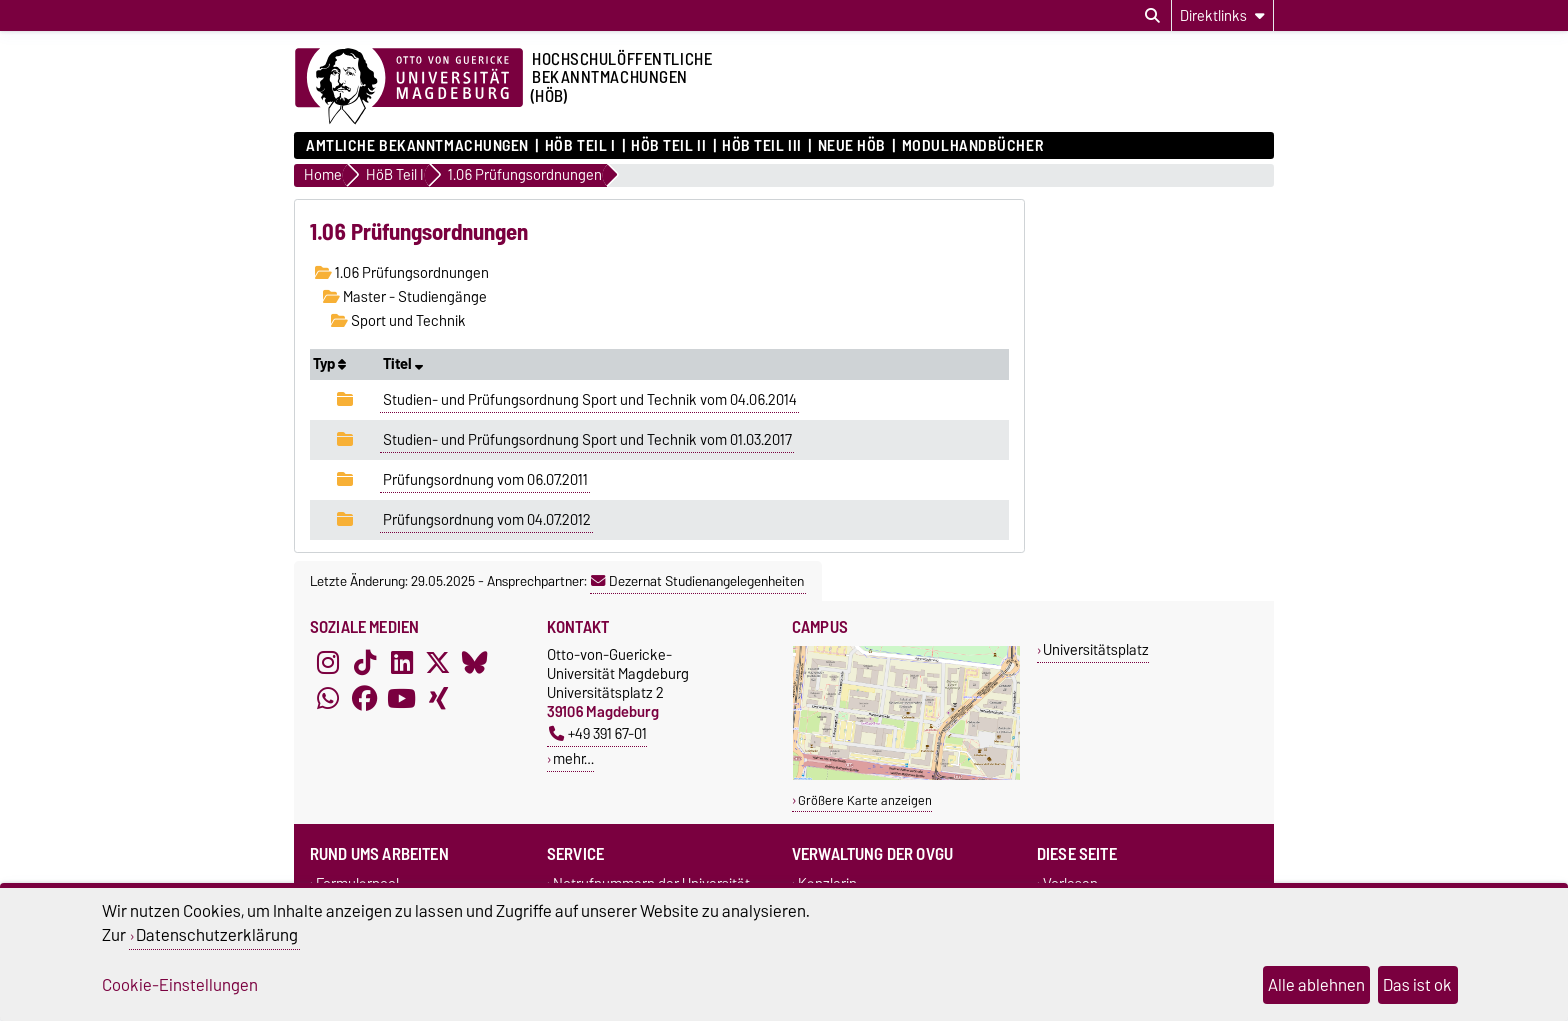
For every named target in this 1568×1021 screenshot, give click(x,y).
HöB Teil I (580, 146)
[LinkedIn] (402, 663)
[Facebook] (365, 699)
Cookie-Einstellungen (180, 985)
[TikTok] (365, 663)
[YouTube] (402, 699)
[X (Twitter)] (438, 663)
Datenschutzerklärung (217, 935)
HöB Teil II (668, 146)
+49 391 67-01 (598, 733)
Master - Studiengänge (405, 297)
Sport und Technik (398, 321)
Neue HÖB (852, 146)
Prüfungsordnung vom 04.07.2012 (487, 520)
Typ (329, 364)
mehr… (573, 758)
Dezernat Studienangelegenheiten (697, 581)
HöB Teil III (762, 146)
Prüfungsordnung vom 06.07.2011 (485, 480)
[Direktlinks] (1222, 15)
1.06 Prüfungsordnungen (402, 273)
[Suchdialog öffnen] (1152, 16)
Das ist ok (1417, 985)
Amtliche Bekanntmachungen (417, 146)
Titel (403, 364)
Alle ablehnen (1316, 985)
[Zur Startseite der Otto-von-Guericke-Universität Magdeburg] (409, 87)
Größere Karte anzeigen (865, 800)
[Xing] (438, 699)
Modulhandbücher (972, 146)
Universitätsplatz (1096, 649)
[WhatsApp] (328, 699)
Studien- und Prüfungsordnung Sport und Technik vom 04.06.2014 (590, 400)
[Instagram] (328, 663)
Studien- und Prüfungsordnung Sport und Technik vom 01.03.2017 (587, 440)
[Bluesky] (475, 663)
